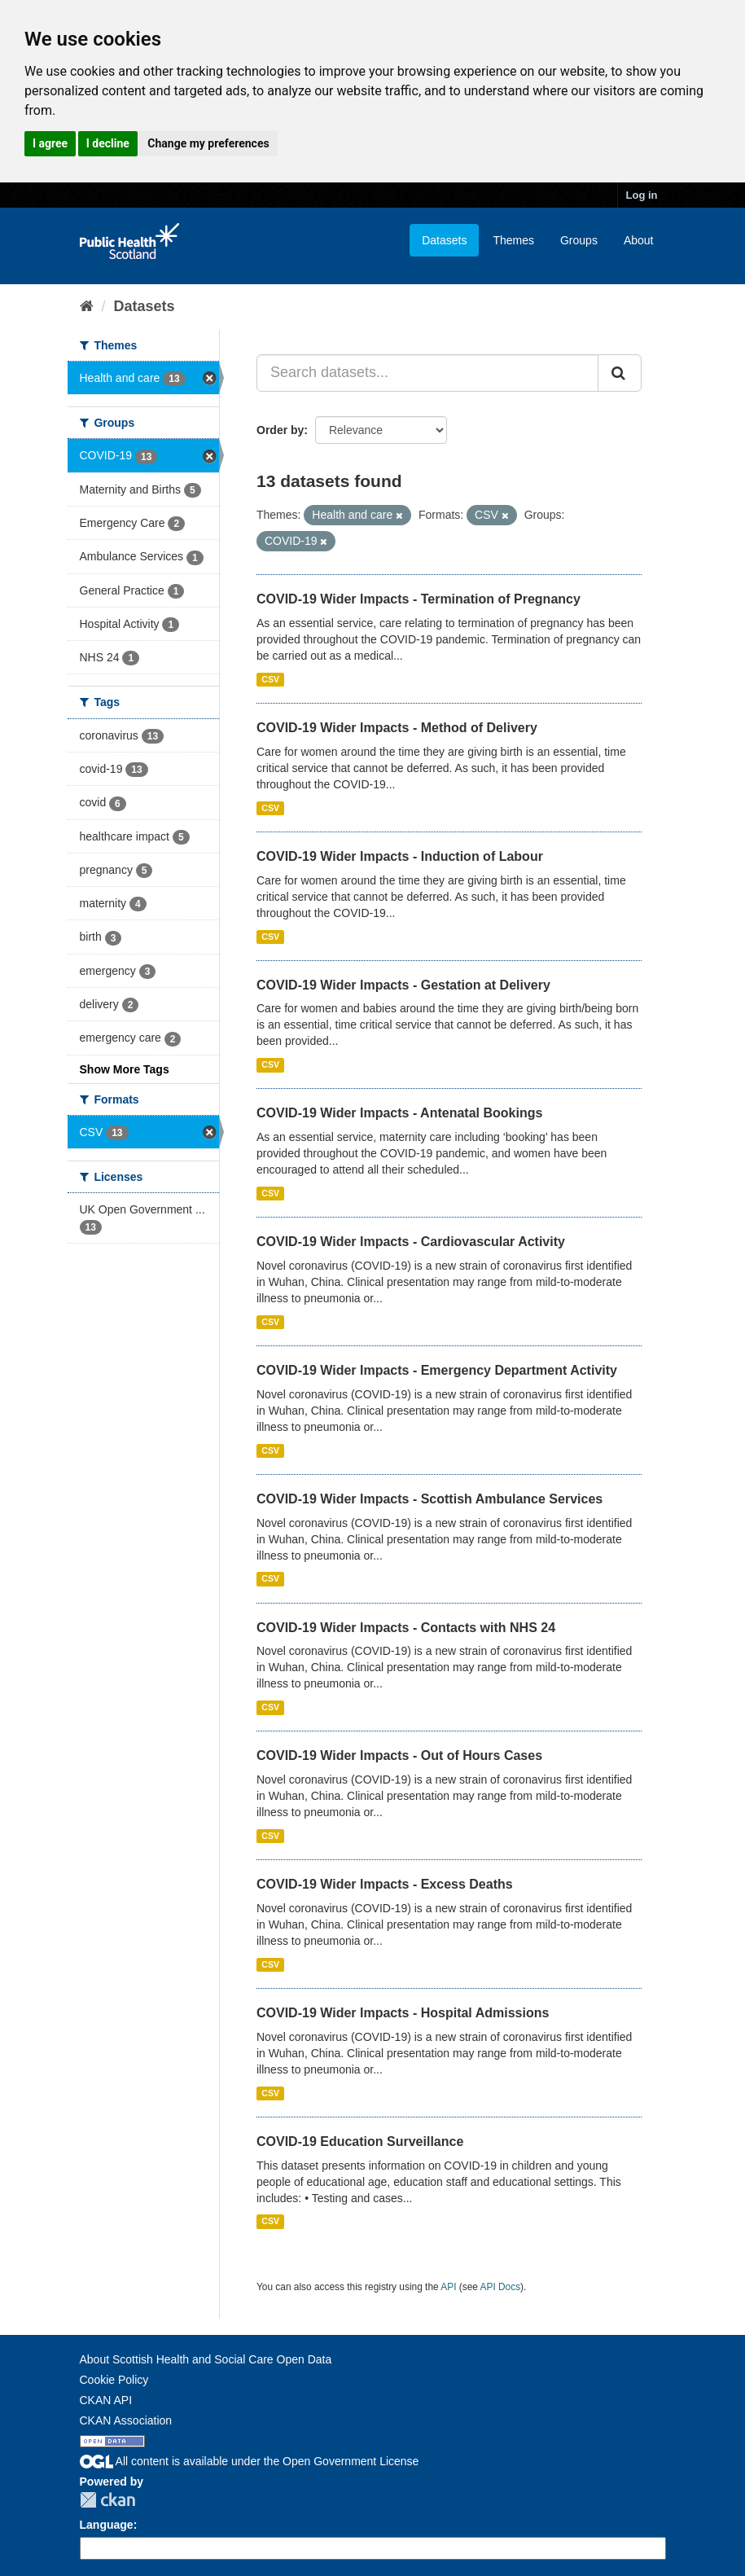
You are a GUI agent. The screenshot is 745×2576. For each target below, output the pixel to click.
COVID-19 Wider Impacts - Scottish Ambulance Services (429, 1499)
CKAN (107, 2499)
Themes (513, 240)
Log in (642, 195)
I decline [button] (107, 143)
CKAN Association (126, 2420)
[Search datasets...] (427, 373)
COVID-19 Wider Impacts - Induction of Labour (399, 856)
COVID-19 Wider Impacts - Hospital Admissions (402, 2013)
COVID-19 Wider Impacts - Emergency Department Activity (436, 1370)
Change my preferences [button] (208, 143)
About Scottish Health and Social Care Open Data (206, 2359)
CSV (270, 679)
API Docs (500, 2287)
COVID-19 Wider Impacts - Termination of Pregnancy (418, 599)
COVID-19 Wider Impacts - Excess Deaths (384, 1884)
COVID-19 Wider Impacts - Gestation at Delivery (403, 985)
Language (107, 2524)
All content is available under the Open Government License (249, 2461)
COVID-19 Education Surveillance (359, 2141)
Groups (579, 240)
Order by (280, 430)
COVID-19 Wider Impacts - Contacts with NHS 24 (405, 1628)
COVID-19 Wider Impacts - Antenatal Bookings (399, 1113)
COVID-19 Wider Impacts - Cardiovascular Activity (410, 1242)
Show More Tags (124, 1069)
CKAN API (106, 2400)
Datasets (444, 240)
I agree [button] (50, 143)
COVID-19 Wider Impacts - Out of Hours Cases (399, 1755)
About (639, 240)
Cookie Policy (114, 2379)
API (448, 2287)
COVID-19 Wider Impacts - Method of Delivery (396, 728)
